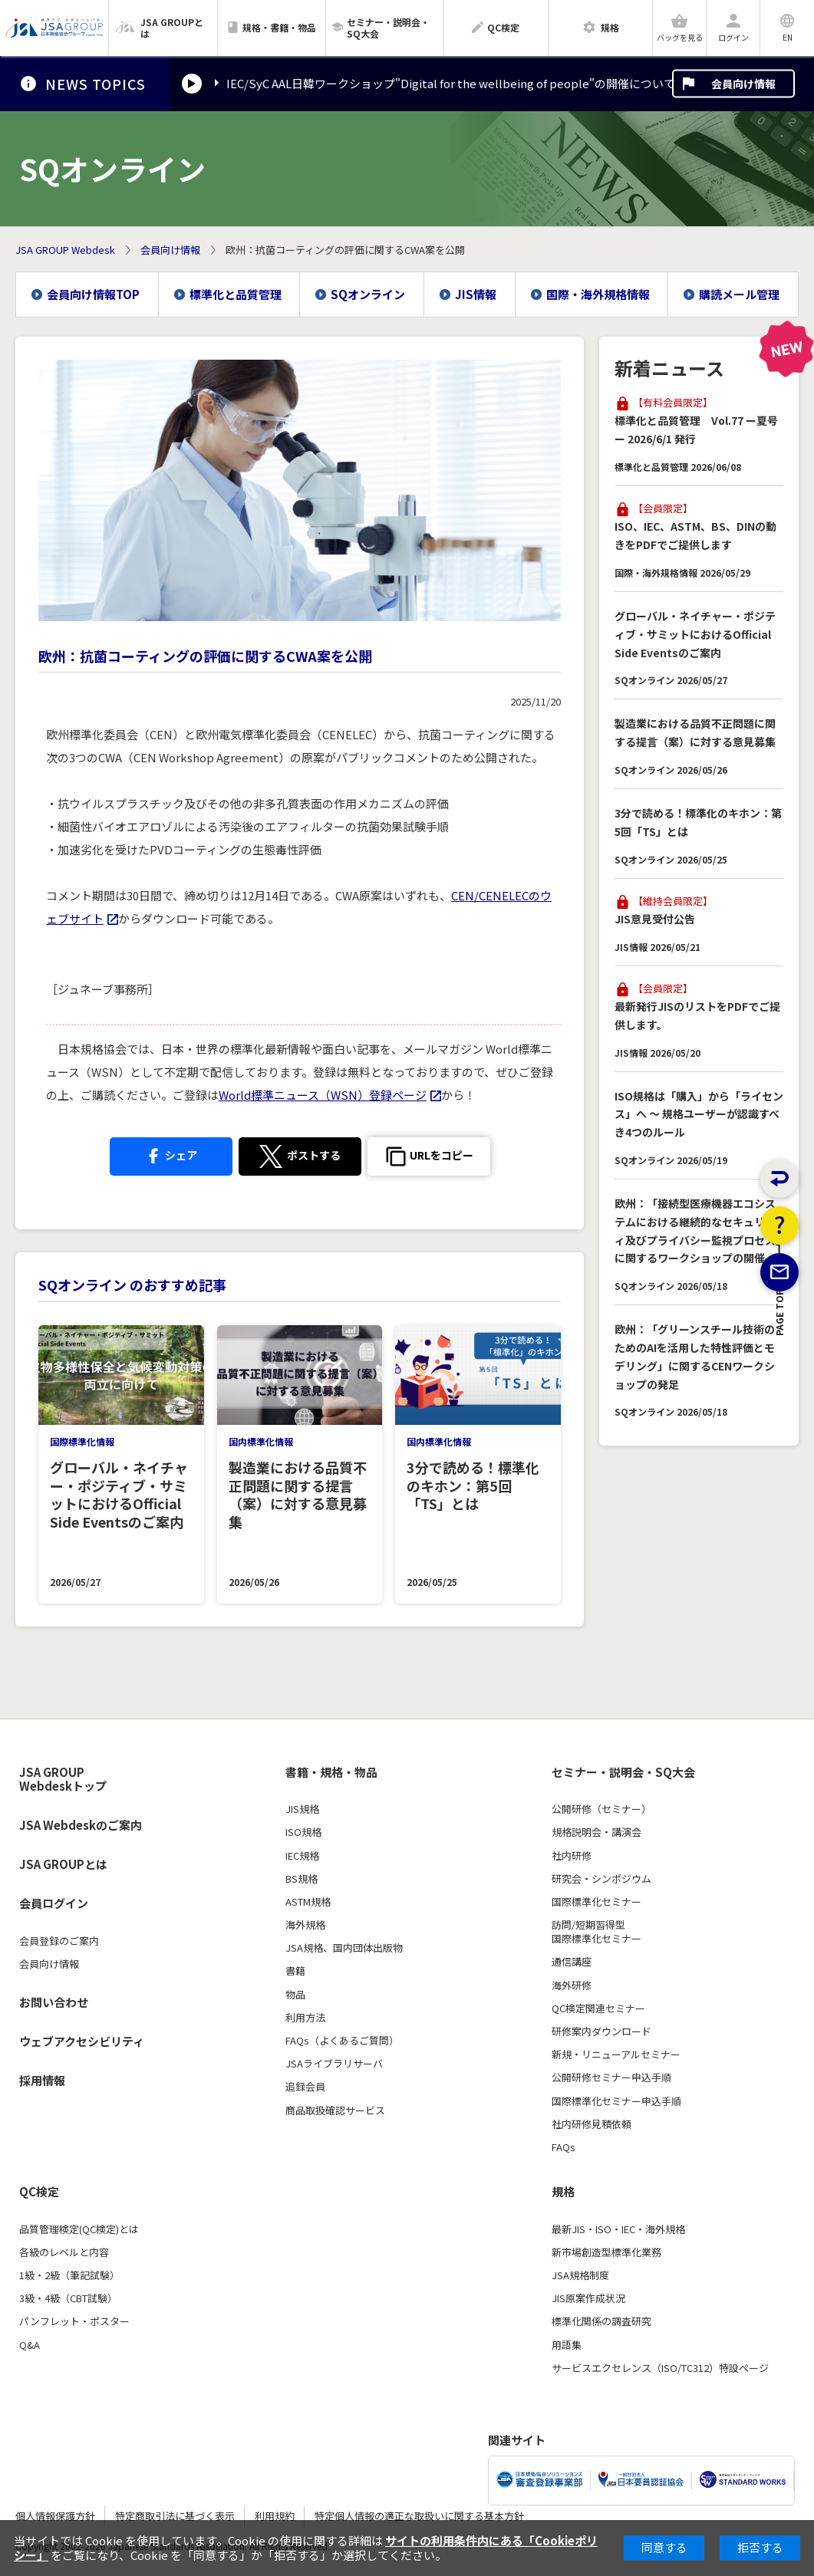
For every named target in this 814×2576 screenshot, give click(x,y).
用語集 (567, 2345)
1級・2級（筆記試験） (69, 2275)
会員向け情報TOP (93, 294)
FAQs (563, 2147)
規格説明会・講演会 (596, 1832)
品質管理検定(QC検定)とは (79, 2229)
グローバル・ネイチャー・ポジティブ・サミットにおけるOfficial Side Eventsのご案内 (695, 634)
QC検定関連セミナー (598, 2008)
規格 (563, 2192)
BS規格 (301, 1879)
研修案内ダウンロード (601, 2031)
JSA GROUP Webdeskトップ (63, 1779)
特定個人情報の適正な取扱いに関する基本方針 (419, 2516)
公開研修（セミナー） (601, 1809)
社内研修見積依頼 (591, 2124)
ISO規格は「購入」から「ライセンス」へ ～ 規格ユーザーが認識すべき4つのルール (699, 1114)
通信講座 (572, 1962)
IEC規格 (302, 1856)
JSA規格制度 (580, 2275)
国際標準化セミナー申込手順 (616, 2101)
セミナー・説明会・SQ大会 (623, 1772)
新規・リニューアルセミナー (616, 2054)
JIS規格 (302, 1809)
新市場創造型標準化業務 (606, 2252)
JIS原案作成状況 (588, 2298)
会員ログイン (53, 1903)
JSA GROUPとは (63, 1864)
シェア (170, 1154)
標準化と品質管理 (235, 294)
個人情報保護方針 (55, 2516)
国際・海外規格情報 (598, 294)
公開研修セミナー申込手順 (611, 2077)
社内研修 (572, 1856)
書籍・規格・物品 (331, 1772)
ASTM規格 (308, 1902)
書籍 (295, 1971)
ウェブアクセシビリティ (81, 2041)
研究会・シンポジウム (601, 1879)
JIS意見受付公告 (655, 918)
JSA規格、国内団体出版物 (344, 1948)
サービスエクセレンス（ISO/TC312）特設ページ (660, 2368)
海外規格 (305, 1925)
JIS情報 (475, 294)
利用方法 (305, 2018)
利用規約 (275, 2516)
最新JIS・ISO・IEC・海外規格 (618, 2229)
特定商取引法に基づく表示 (175, 2516)
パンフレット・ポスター (74, 2321)
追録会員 (305, 2087)
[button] (428, 1156)
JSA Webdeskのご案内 (80, 1825)
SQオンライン (368, 294)
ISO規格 (303, 1832)
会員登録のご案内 (59, 1941)
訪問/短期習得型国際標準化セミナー (596, 1932)
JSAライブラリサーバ (334, 2064)
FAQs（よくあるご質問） (342, 2041)
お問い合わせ (53, 2002)
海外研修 (572, 1985)
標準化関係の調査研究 (601, 2321)
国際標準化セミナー (596, 1902)
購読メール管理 (739, 294)
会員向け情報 (743, 83)
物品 (295, 1995)
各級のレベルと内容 (64, 2252)
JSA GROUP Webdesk (65, 250)
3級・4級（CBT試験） (68, 2298)
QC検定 (39, 2192)
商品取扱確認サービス (335, 2110)
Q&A (29, 2345)
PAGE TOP (780, 1389)
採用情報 (42, 2080)
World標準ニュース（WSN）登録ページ (323, 1095)
